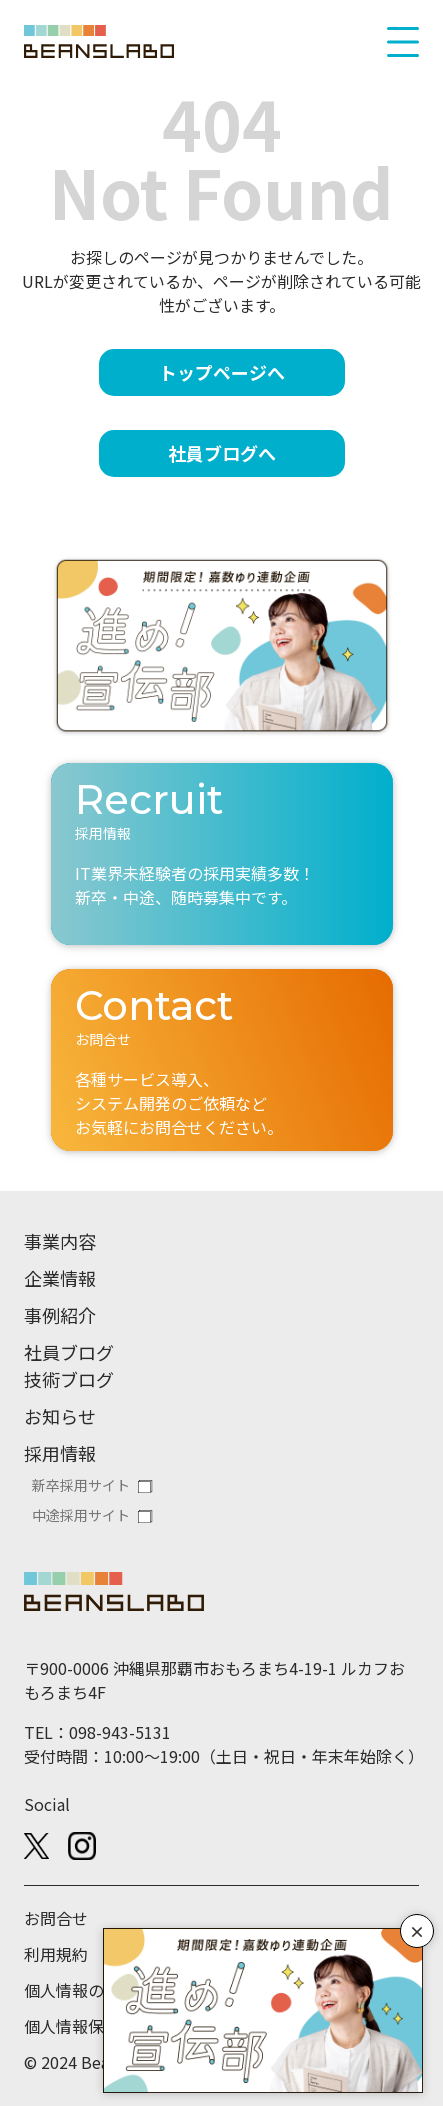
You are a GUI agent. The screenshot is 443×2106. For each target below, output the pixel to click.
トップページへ (222, 372)
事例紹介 (60, 1315)
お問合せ (56, 1918)
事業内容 (60, 1241)
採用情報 (60, 1453)
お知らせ (60, 1416)
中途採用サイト (81, 1515)
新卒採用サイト (81, 1485)
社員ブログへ (222, 453)
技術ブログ (69, 1379)
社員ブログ (69, 1352)
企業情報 (60, 1278)
